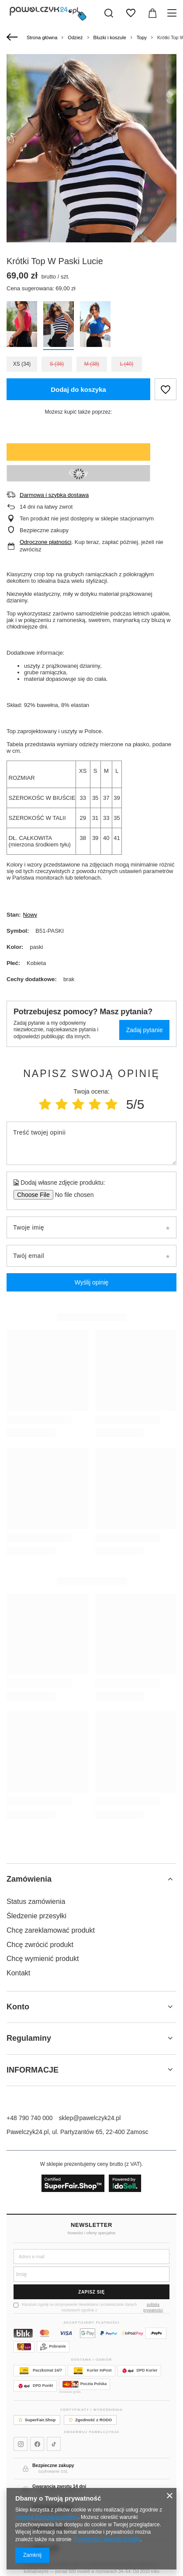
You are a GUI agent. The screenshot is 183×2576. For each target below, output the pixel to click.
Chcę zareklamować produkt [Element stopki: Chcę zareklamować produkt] (51, 1930)
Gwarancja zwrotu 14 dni (59, 2486)
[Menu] (173, 13)
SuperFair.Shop (36, 2419)
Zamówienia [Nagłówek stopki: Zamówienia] (29, 1879)
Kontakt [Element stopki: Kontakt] (18, 1973)
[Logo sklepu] (48, 13)
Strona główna (42, 37)
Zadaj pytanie (144, 1029)
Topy (142, 37)
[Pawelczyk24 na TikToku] (54, 2444)
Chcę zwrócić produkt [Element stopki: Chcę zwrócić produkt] (40, 1944)
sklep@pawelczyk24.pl (90, 2117)
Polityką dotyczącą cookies (46, 2517)
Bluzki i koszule (109, 37)
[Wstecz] (13, 37)
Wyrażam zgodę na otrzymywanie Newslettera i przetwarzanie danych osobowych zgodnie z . (91, 2307)
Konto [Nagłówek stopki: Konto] (18, 2006)
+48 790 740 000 (30, 2117)
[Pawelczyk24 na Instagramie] (21, 2444)
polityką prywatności (153, 2307)
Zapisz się (91, 2292)
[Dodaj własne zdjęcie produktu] (71, 1195)
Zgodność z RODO (90, 2419)
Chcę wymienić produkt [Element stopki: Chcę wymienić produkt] (43, 1958)
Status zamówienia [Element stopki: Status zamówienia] (36, 1901)
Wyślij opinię (92, 1282)
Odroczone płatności (46, 542)
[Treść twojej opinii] (91, 1143)
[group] (91, 181)
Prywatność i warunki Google (107, 2539)
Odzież (75, 37)
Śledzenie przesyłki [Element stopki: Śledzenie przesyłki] (36, 1916)
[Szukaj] (109, 13)
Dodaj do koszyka (78, 389)
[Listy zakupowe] (131, 13)
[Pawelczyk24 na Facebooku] (37, 2444)
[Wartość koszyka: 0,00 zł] (152, 13)
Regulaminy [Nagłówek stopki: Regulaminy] (29, 2038)
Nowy (30, 914)
